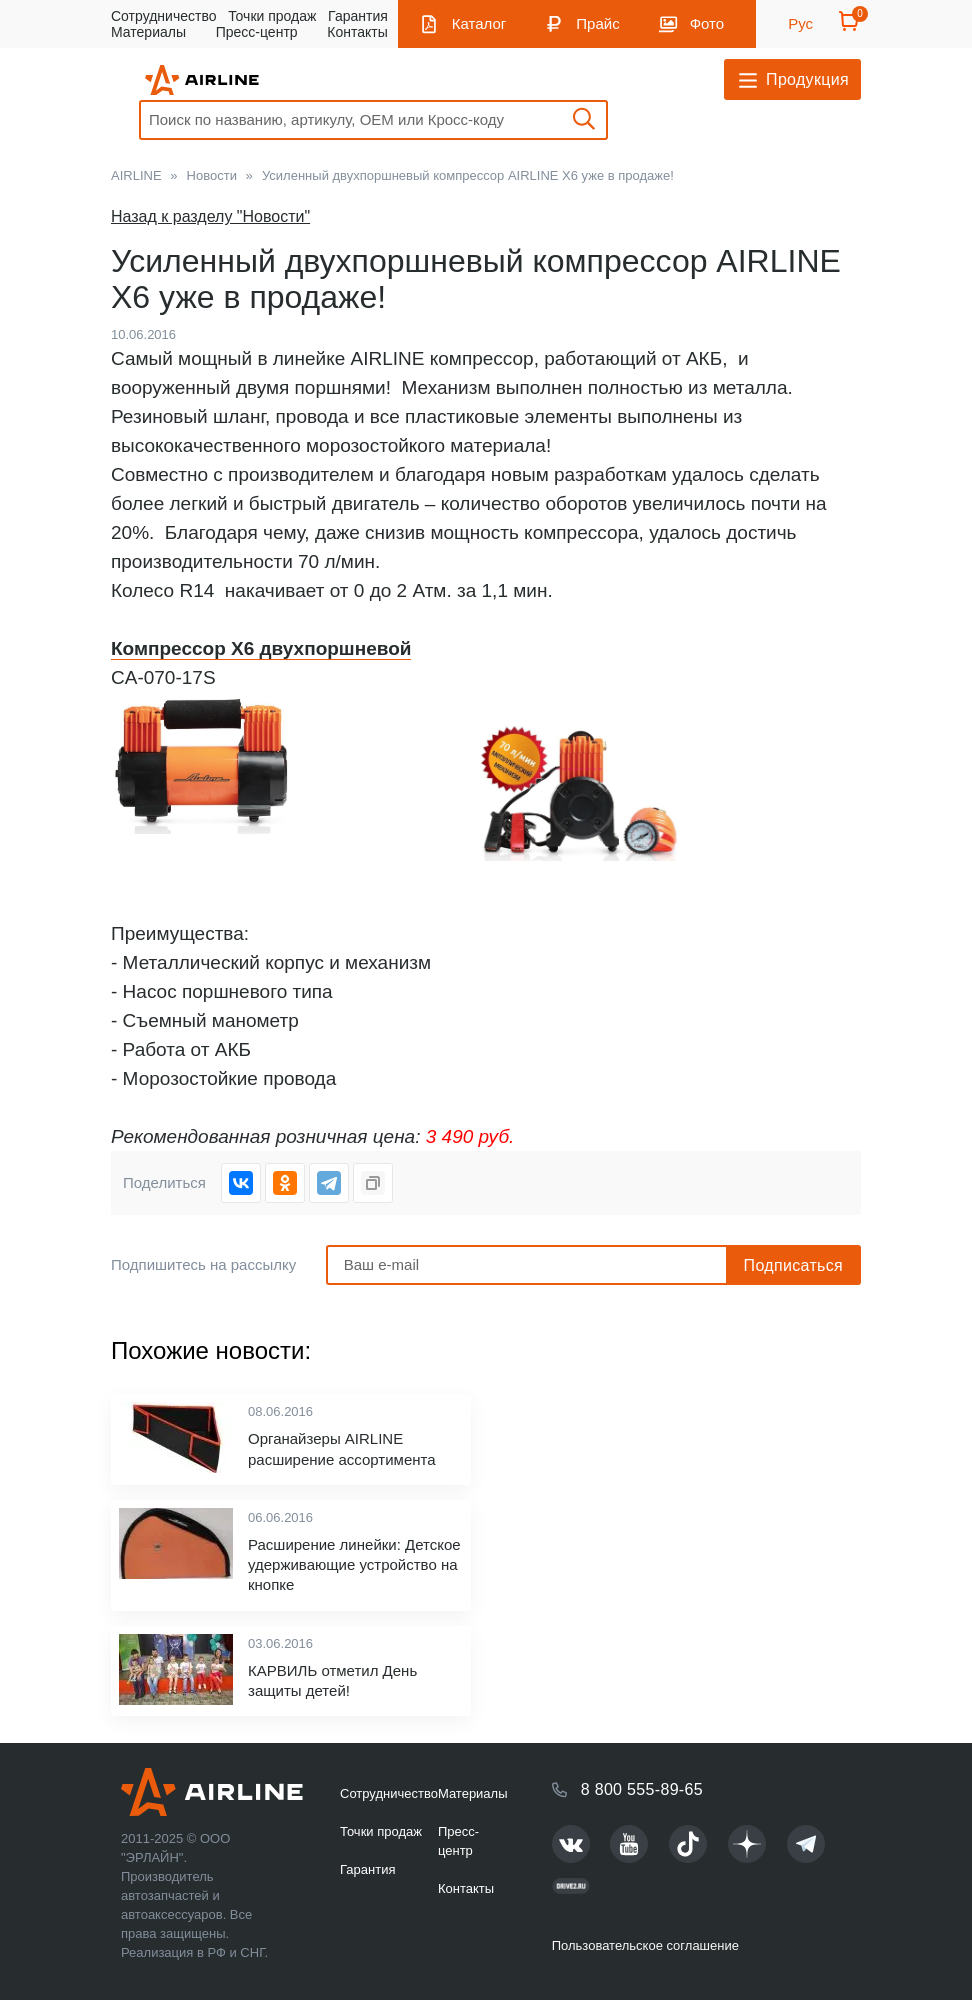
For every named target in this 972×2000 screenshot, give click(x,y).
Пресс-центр (257, 32)
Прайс (597, 23)
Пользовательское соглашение (645, 1945)
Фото (707, 23)
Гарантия (358, 16)
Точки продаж (272, 16)
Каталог (479, 23)
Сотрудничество (163, 16)
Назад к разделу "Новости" (210, 216)
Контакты (357, 32)
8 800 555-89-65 (642, 1789)
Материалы (148, 32)
